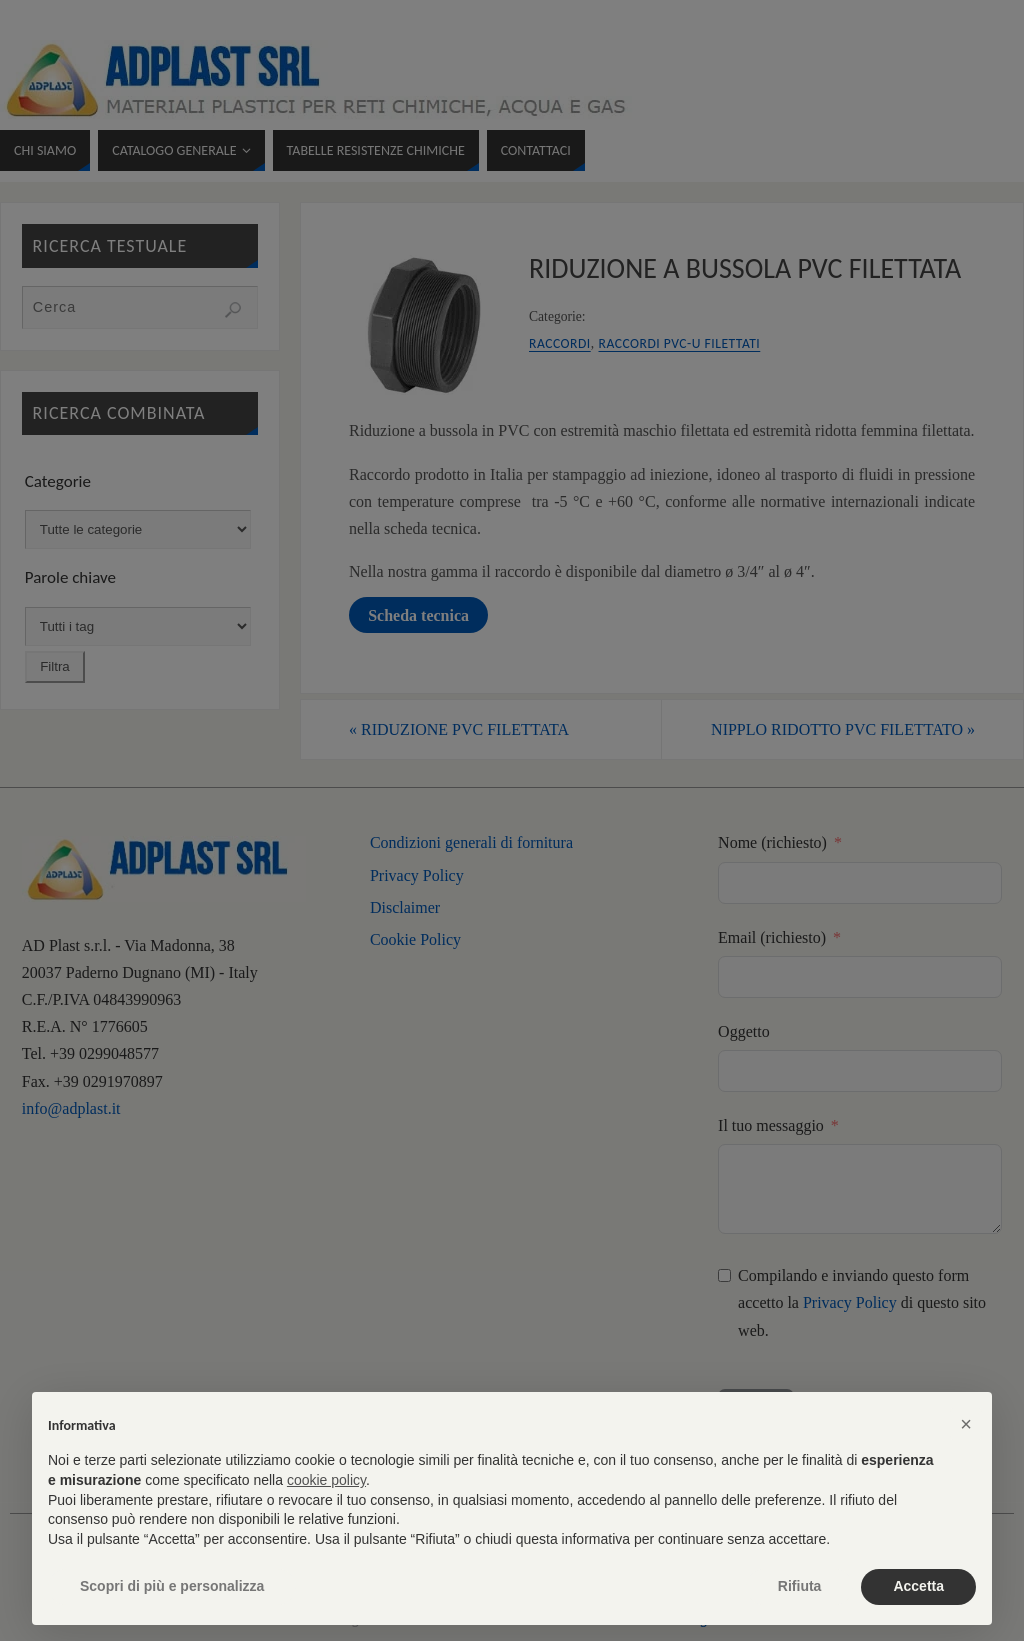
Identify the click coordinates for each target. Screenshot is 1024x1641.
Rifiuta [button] (800, 1586)
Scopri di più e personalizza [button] (172, 1586)
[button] (966, 1424)
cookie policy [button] (326, 1480)
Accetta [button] (918, 1586)
